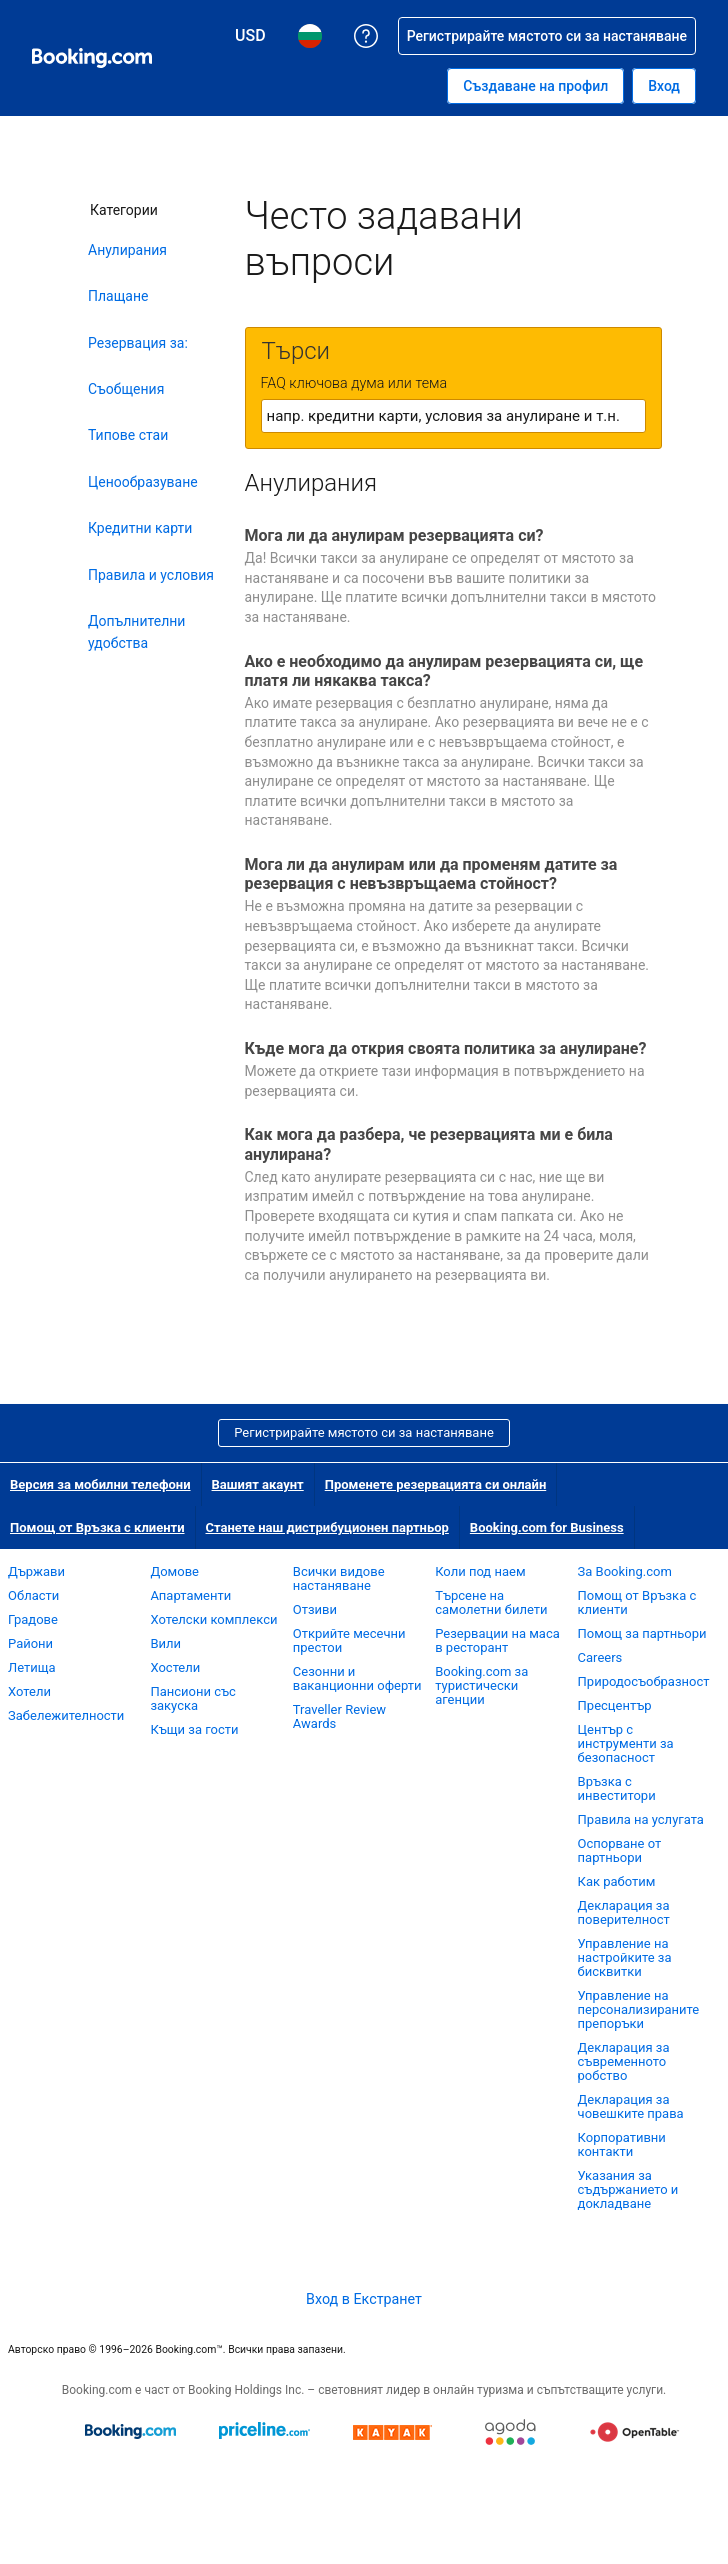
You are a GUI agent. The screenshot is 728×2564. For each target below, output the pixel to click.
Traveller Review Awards (339, 1716)
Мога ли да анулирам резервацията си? (394, 535)
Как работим (617, 1881)
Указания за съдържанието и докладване (628, 2189)
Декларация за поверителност (624, 1912)
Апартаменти (190, 1595)
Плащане (118, 296)
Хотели (29, 1691)
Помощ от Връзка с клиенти (97, 1527)
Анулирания (127, 250)
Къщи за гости (194, 1729)
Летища (32, 1667)
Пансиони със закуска (192, 1698)
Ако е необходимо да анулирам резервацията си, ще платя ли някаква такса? (444, 671)
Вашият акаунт (258, 1484)
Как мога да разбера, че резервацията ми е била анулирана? (429, 1144)
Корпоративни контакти (622, 2144)
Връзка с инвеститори (617, 1788)
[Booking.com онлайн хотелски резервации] (92, 58)
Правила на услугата (641, 1819)
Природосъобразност (644, 1681)
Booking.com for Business (547, 1527)
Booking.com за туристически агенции (481, 1685)
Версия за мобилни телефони (100, 1484)
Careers (600, 1657)
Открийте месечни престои (349, 1640)
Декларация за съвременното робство (624, 2061)
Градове (33, 1619)
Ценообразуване (143, 482)
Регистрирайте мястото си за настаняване (364, 1432)
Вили (165, 1643)
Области (33, 1595)
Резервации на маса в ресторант (497, 1640)
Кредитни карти (140, 528)
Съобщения (126, 389)
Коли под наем (480, 1571)
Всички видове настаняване (339, 1578)
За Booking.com (625, 1571)
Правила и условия (151, 575)
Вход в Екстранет (364, 2299)
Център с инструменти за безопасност (626, 1743)
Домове (174, 1571)
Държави (36, 1571)
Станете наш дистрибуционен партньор (327, 1527)
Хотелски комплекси (213, 1619)
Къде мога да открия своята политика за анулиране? (446, 1048)
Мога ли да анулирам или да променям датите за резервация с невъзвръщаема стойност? (431, 874)
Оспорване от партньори (620, 1850)
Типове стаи (128, 435)
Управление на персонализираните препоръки (639, 2009)
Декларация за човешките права (631, 2106)
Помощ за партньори (642, 1633)
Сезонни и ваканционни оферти (357, 1678)
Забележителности (66, 1715)
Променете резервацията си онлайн (436, 1484)
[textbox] (453, 416)
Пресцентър (615, 1705)
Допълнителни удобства (136, 632)
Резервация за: (138, 343)
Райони (30, 1643)
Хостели (175, 1667)
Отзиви (315, 1609)
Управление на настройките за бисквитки (625, 1957)
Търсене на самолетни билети (491, 1602)
